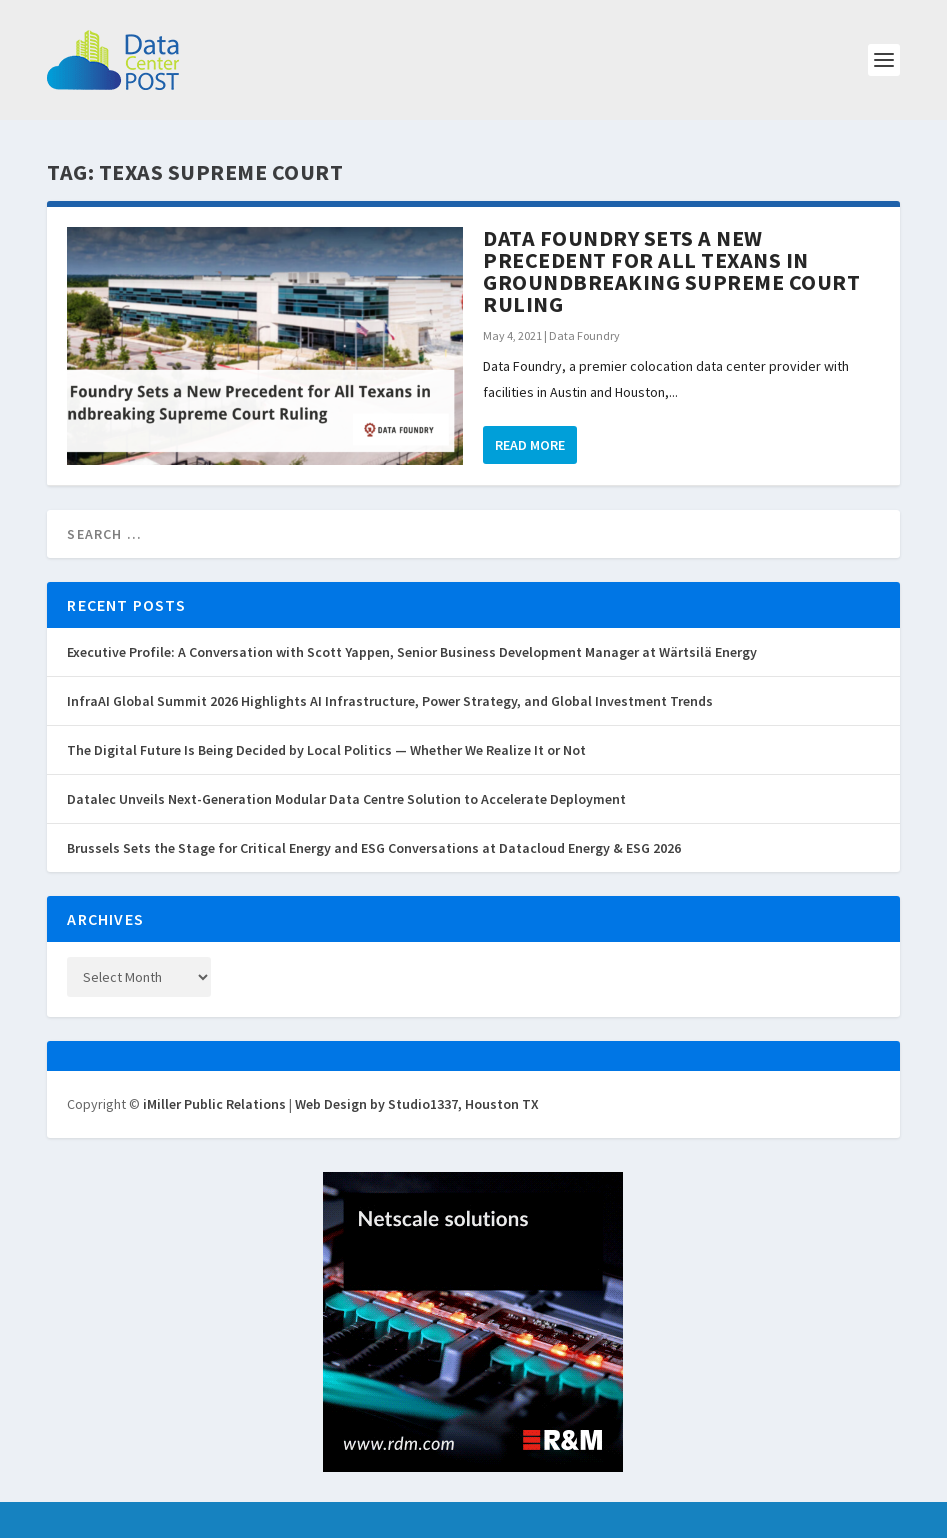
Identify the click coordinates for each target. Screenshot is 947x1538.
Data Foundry (584, 335)
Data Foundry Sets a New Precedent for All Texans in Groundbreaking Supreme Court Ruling (671, 271)
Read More (530, 445)
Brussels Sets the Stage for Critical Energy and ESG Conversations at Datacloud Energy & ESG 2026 (374, 848)
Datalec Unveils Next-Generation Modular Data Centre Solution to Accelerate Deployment (346, 799)
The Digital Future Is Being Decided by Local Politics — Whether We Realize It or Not (326, 750)
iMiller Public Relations (214, 1104)
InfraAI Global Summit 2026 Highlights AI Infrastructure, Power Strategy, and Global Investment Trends (390, 701)
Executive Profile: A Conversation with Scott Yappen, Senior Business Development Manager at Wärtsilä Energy (412, 652)
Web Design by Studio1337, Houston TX (417, 1104)
